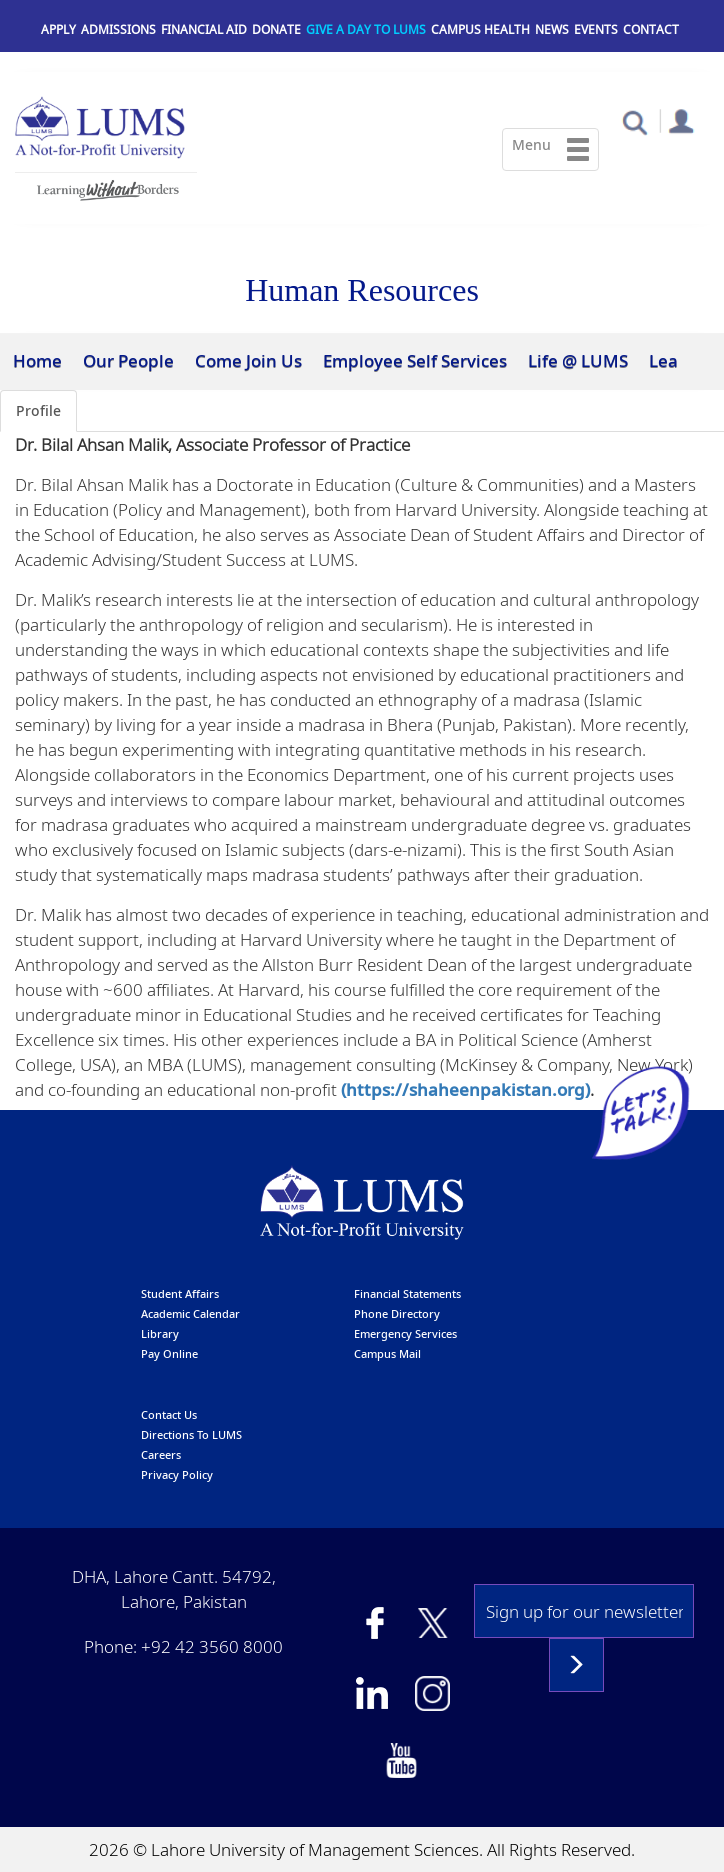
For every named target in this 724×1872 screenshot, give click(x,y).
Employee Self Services (415, 360)
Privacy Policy (177, 1474)
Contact (651, 29)
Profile (38, 410)
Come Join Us (248, 360)
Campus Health (480, 29)
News (552, 29)
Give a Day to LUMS (366, 29)
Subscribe (576, 1665)
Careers (161, 1454)
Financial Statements (407, 1293)
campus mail (387, 1353)
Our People (128, 360)
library (160, 1333)
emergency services (405, 1333)
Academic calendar (190, 1313)
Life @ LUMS (578, 360)
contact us (169, 1414)
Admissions (118, 29)
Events (596, 29)
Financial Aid (204, 29)
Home (37, 360)
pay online (169, 1353)
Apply (58, 29)
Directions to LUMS (191, 1434)
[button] (634, 121)
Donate (276, 29)
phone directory (397, 1313)
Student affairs (180, 1293)
